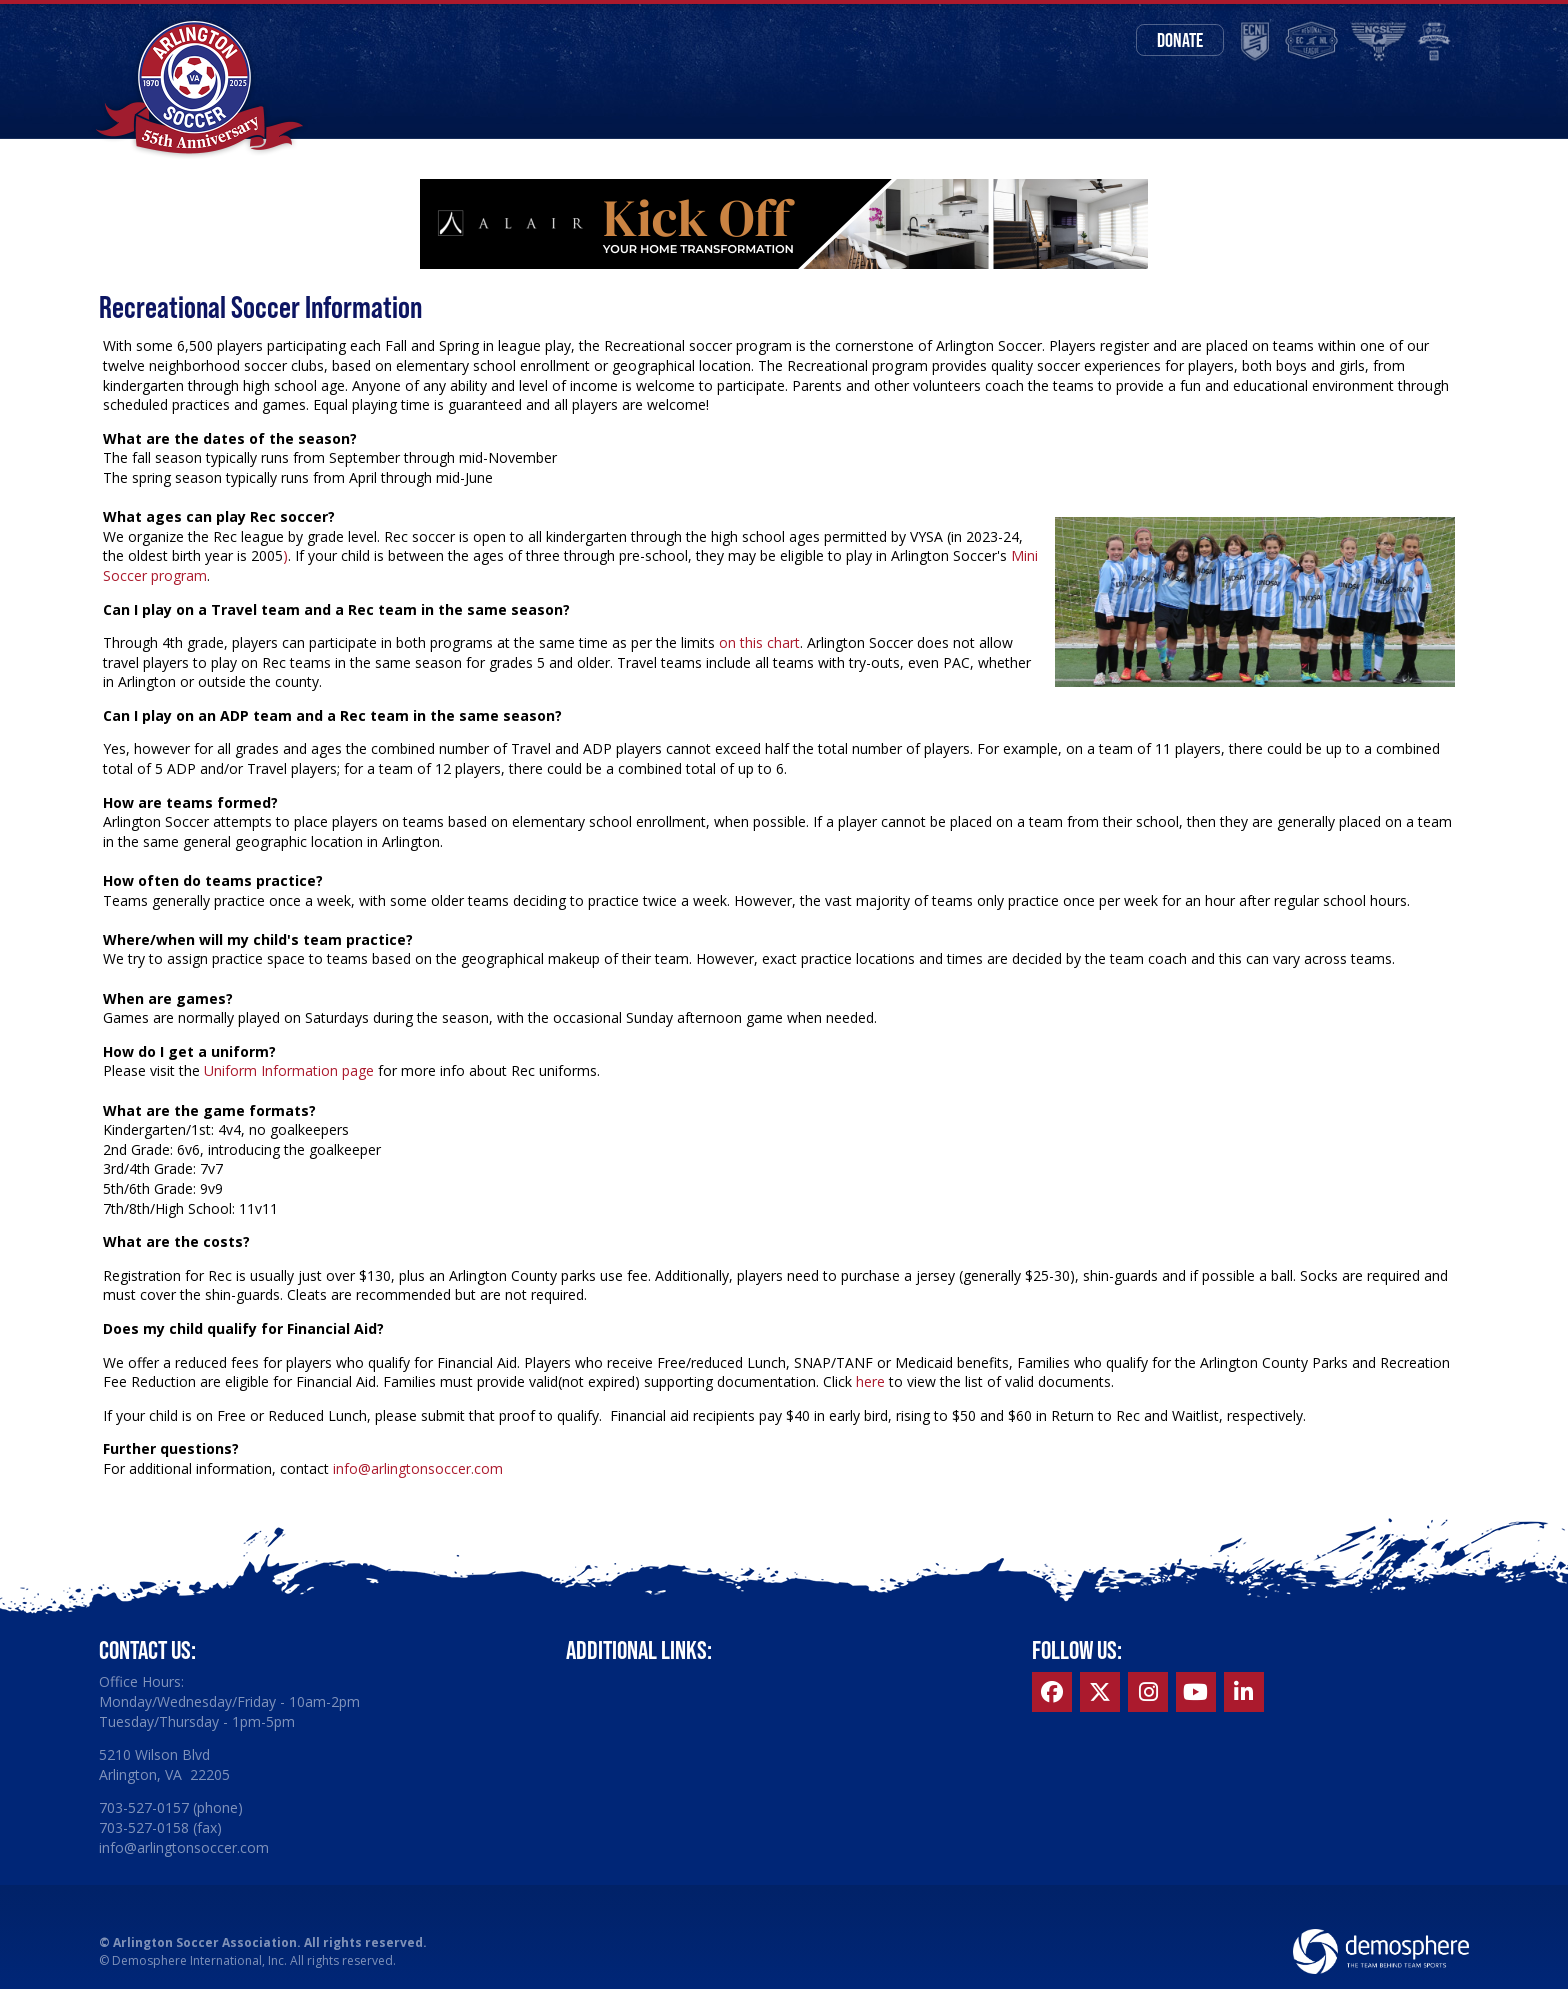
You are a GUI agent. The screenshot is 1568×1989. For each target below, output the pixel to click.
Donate (1180, 40)
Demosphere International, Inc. (199, 1960)
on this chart (757, 642)
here (870, 1381)
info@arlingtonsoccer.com (418, 1468)
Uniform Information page (289, 1070)
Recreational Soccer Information (260, 306)
